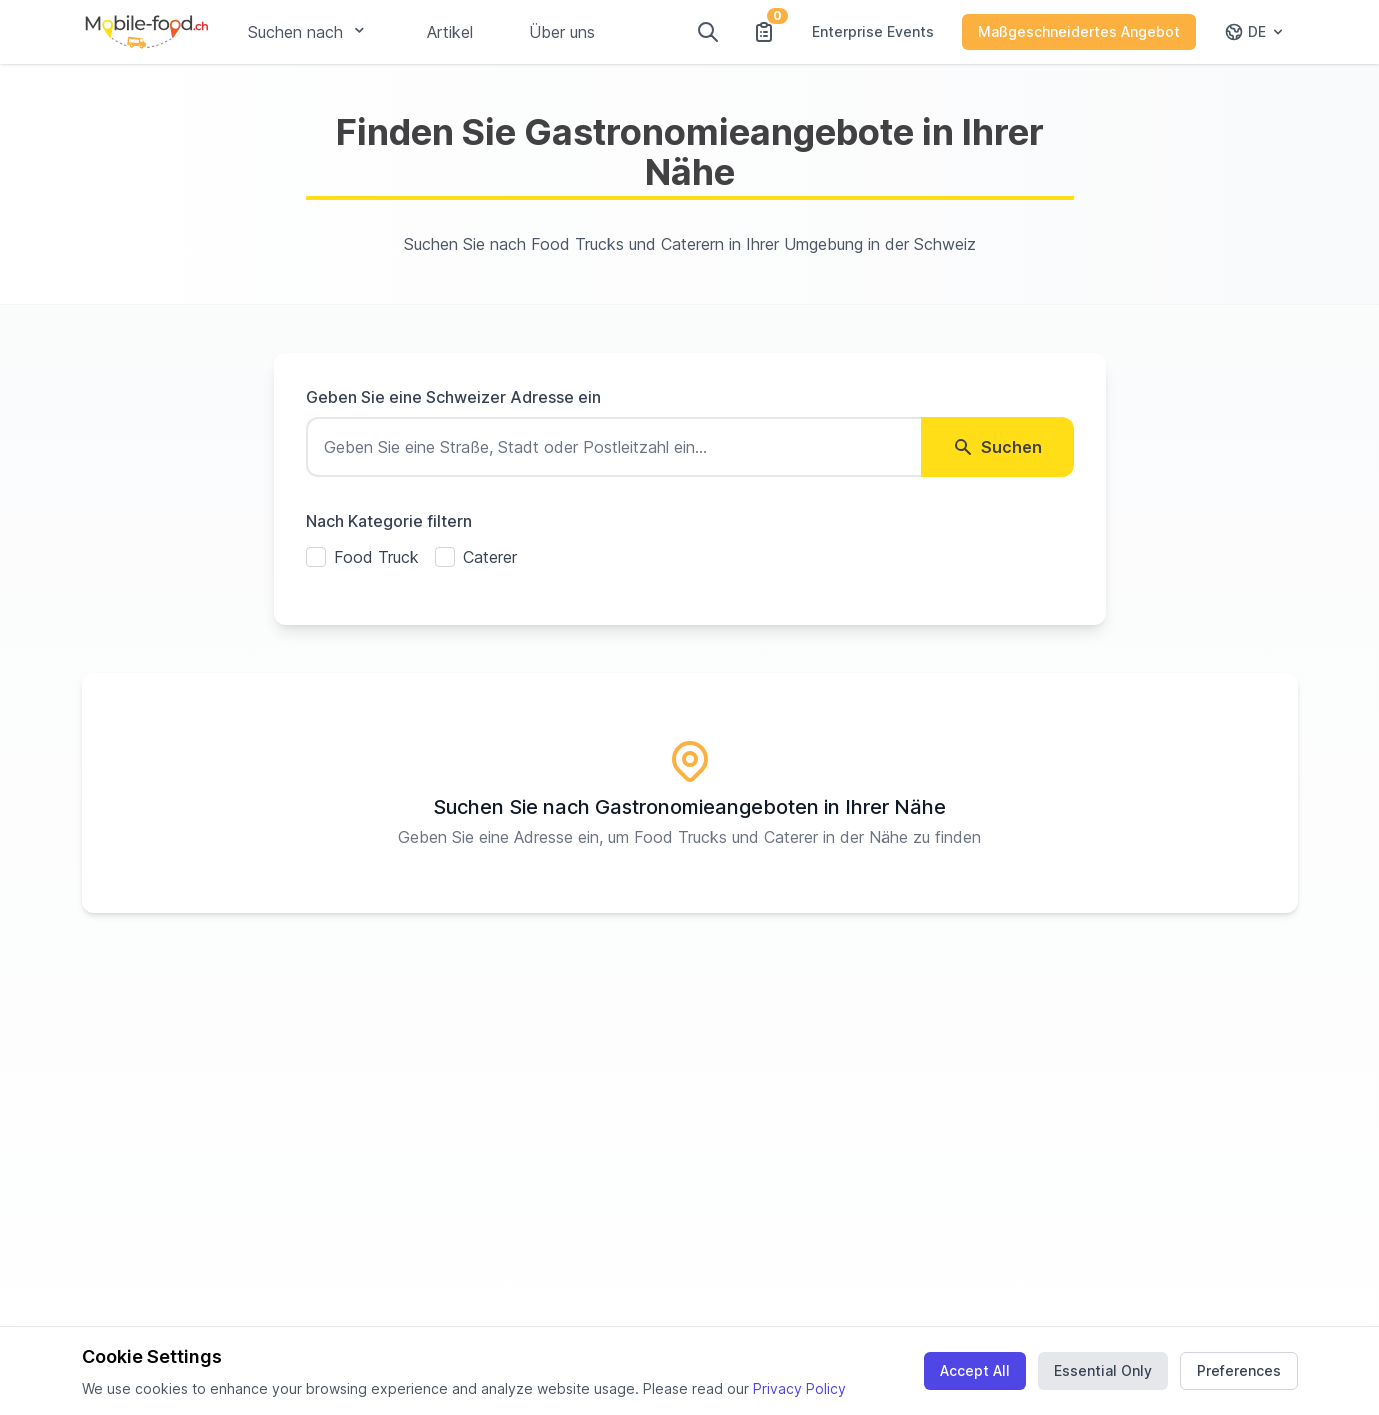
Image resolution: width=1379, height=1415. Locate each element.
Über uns (562, 32)
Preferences (1239, 1370)
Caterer (490, 557)
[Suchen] (708, 32)
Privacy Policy (799, 1388)
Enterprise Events (873, 31)
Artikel (450, 32)
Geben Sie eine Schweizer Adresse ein (453, 397)
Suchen (997, 447)
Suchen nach (309, 32)
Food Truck (376, 557)
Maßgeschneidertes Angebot (1079, 31)
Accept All (975, 1370)
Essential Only (1103, 1370)
